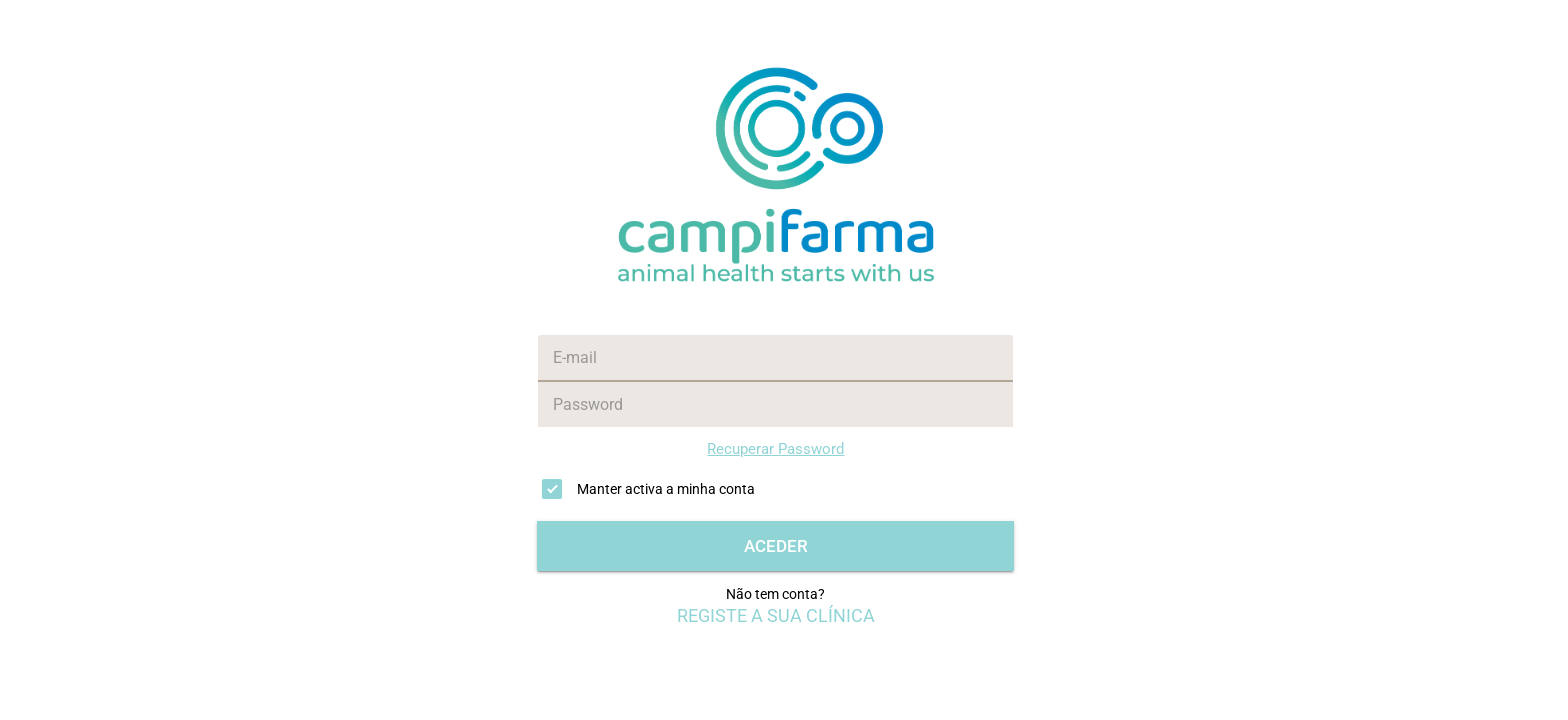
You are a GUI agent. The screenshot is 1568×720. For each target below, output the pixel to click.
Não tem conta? (775, 594)
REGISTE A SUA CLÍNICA (776, 616)
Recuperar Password (775, 449)
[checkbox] (775, 489)
